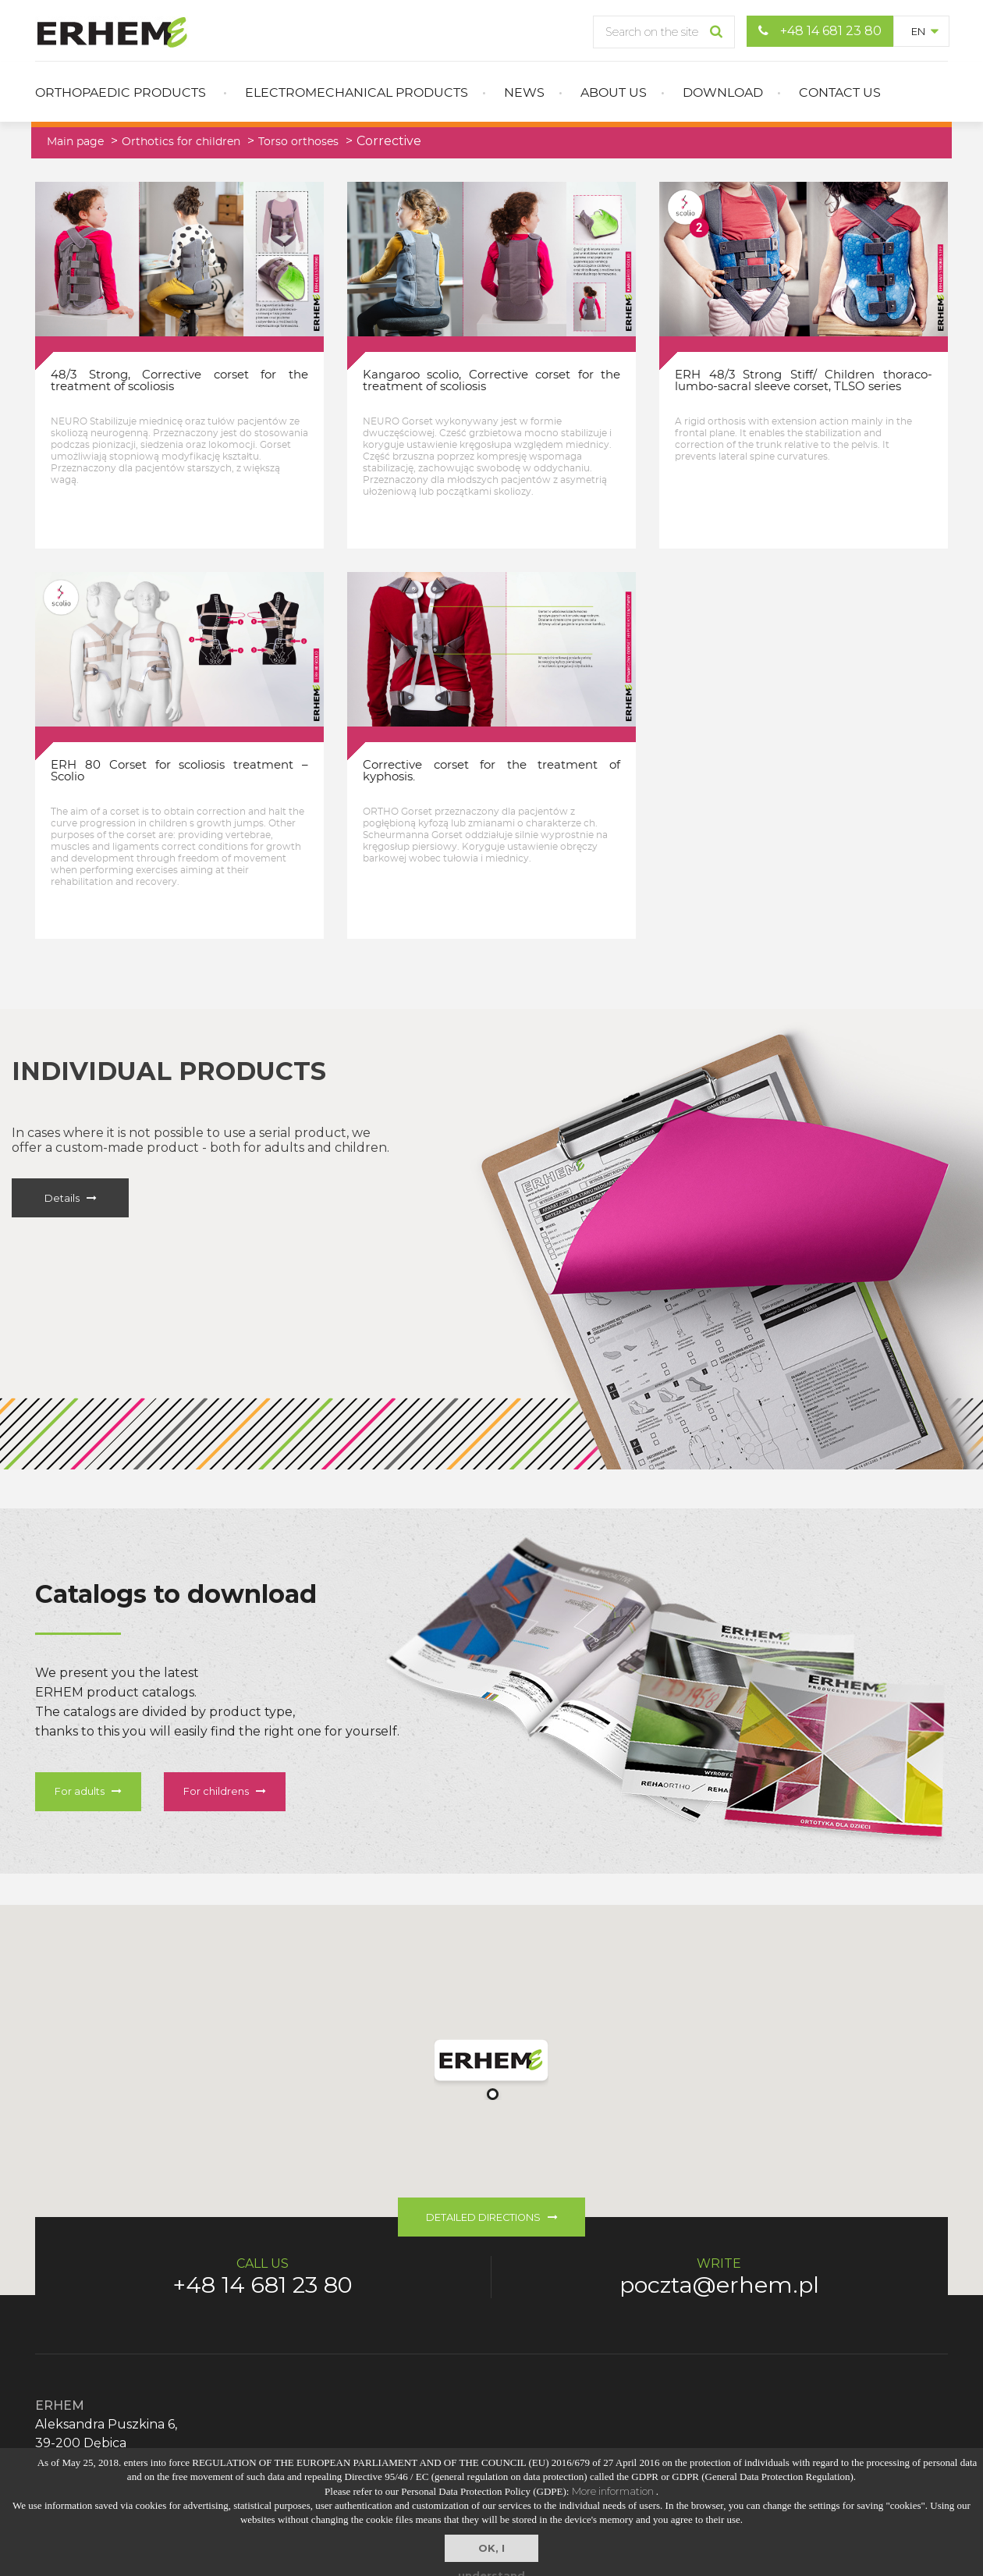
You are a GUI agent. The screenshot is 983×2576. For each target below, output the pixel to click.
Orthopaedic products (120, 93)
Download (723, 93)
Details (70, 1198)
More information (614, 2491)
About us (613, 93)
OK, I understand (491, 2552)
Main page (75, 141)
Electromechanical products (356, 93)
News (524, 93)
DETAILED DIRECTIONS (492, 2217)
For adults (88, 1791)
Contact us (840, 93)
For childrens (224, 1791)
